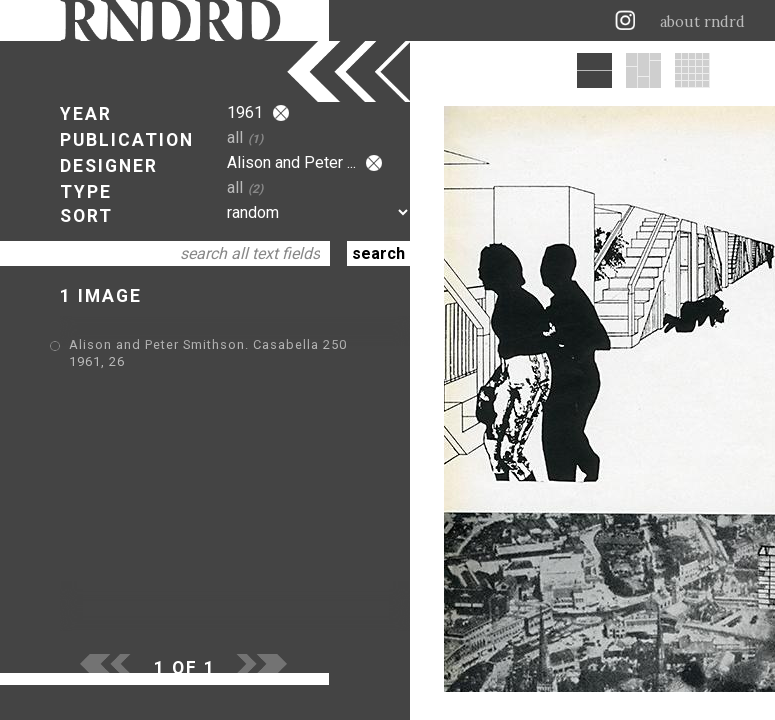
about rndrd (702, 22)
